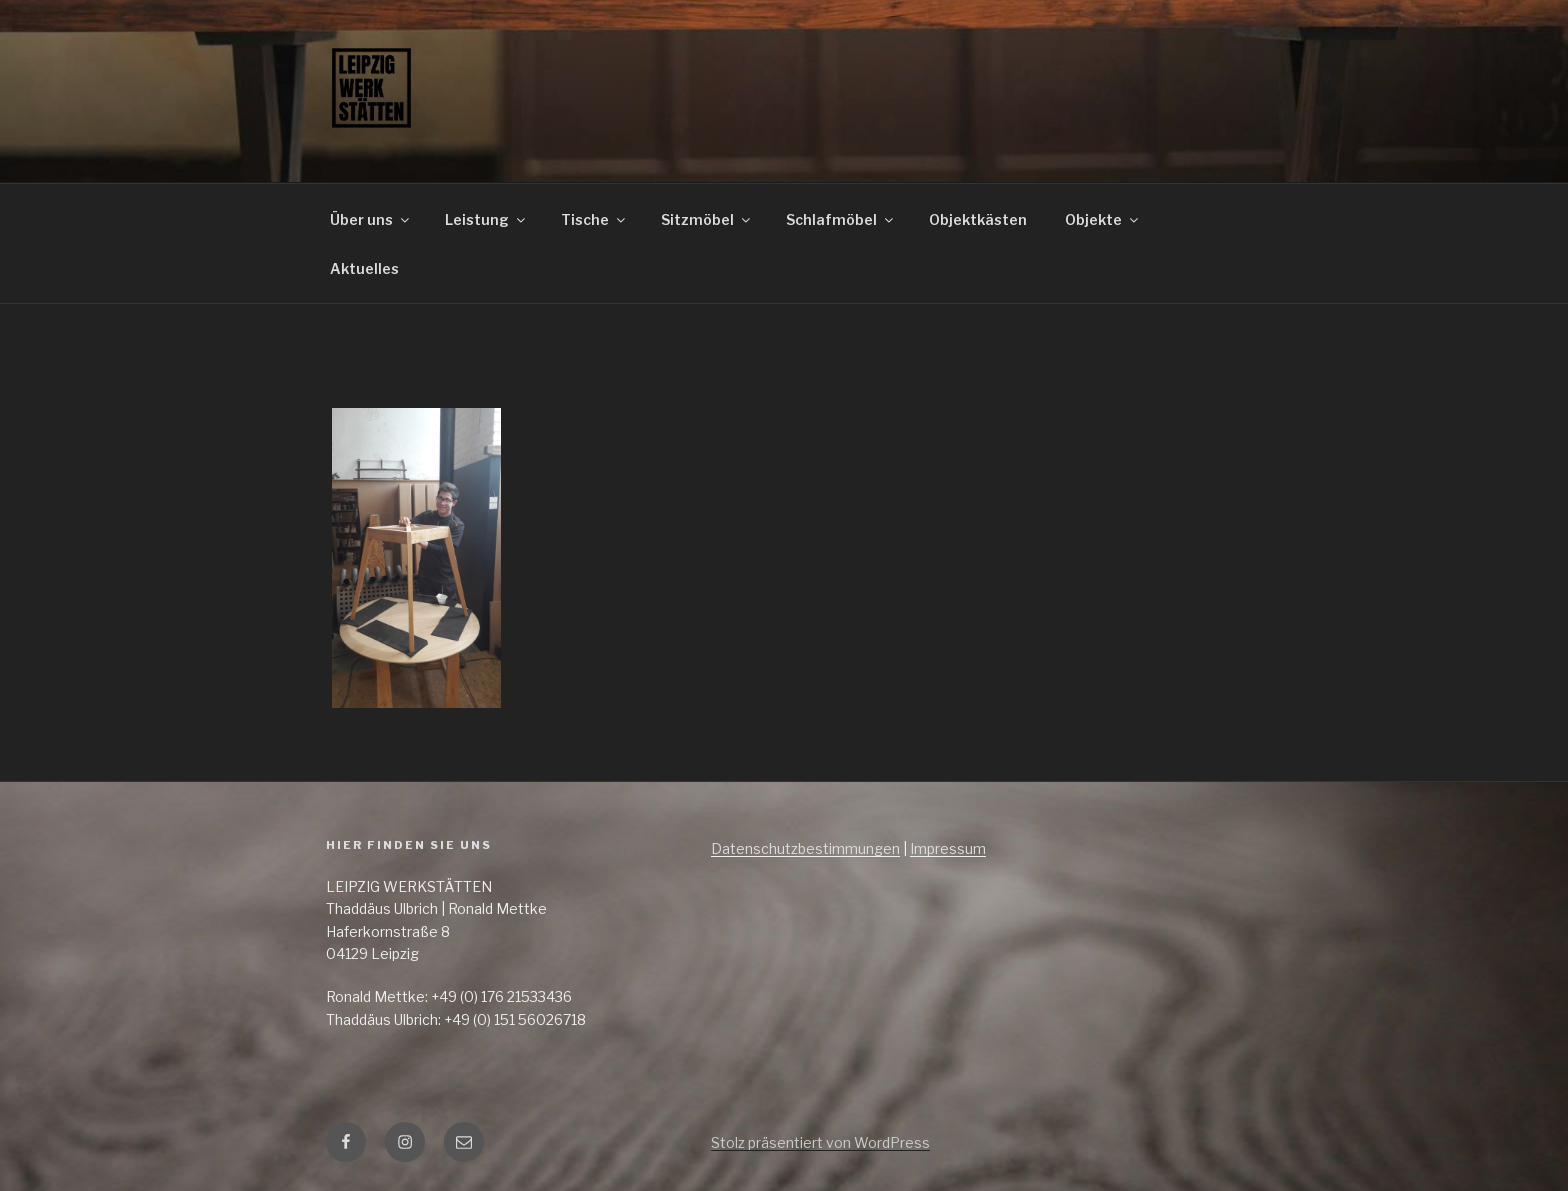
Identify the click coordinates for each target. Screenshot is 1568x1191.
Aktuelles (364, 268)
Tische (594, 219)
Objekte (1103, 219)
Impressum (948, 848)
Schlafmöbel (841, 219)
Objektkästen (978, 219)
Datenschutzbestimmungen (805, 848)
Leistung (486, 219)
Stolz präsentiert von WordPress (820, 1142)
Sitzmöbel (707, 219)
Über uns (371, 219)
